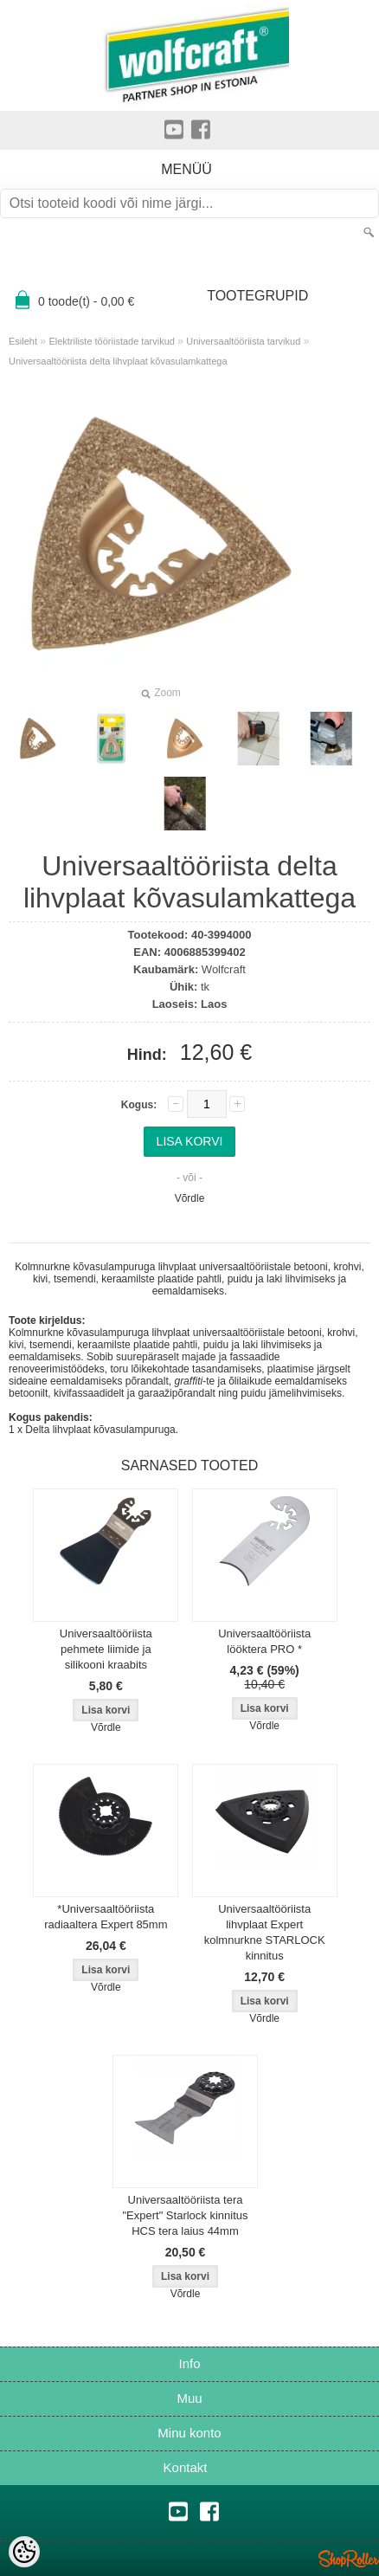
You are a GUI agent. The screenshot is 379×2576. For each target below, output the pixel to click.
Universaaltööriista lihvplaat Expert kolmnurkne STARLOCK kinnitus (264, 1932)
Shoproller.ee (348, 2558)
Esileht (23, 341)
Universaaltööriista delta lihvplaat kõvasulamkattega (118, 361)
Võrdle (190, 1198)
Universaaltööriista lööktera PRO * (264, 1641)
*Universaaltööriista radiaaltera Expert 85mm (105, 1916)
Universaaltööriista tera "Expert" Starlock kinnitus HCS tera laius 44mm (184, 2215)
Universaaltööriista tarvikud (243, 341)
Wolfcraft (224, 969)
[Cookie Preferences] (24, 2551)
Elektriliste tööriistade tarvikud (111, 341)
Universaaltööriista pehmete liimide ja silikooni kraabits (106, 1649)
